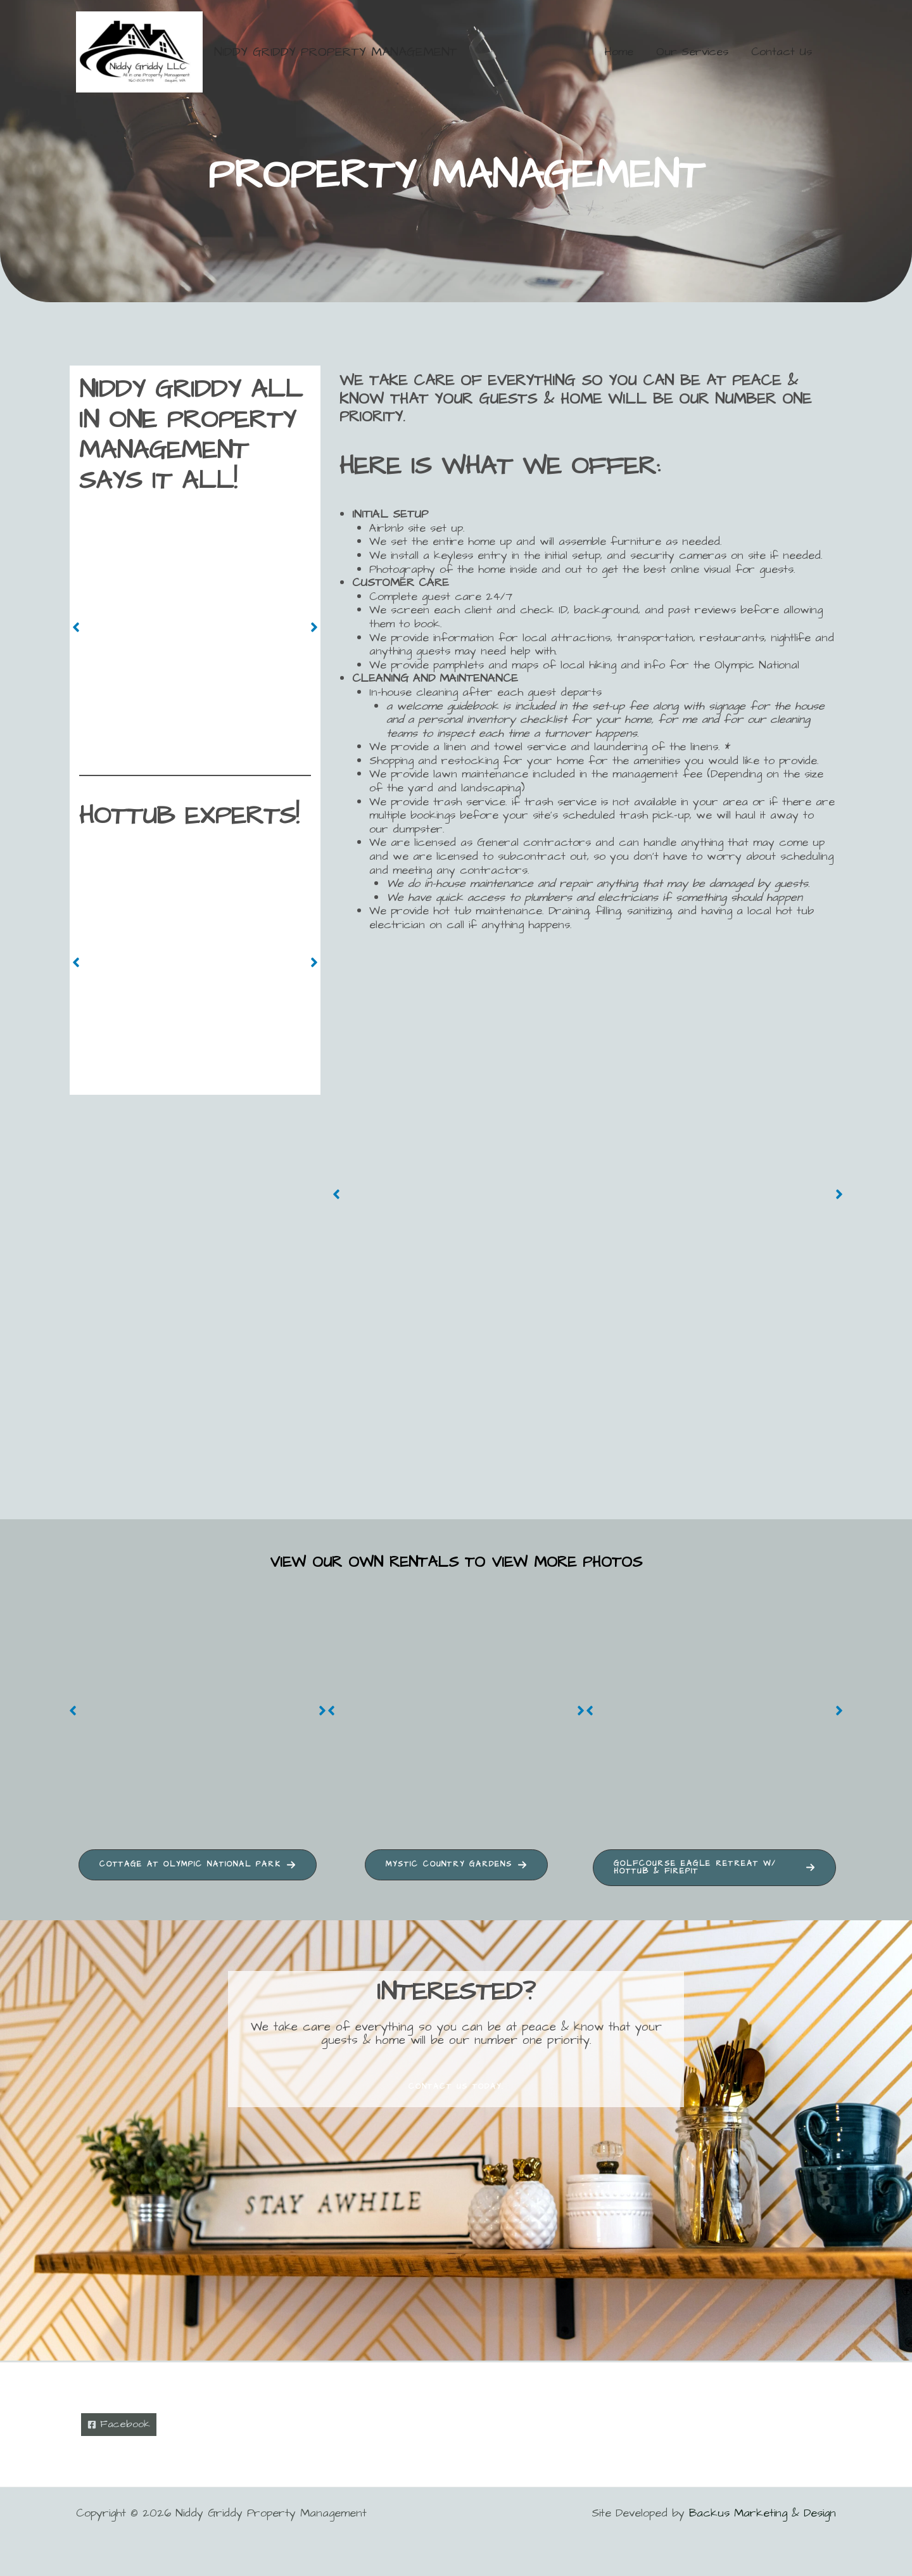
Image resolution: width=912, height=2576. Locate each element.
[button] (76, 627)
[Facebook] (120, 2424)
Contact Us (781, 52)
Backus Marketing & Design (762, 2513)
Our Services (692, 52)
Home (618, 52)
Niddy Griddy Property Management (335, 52)
